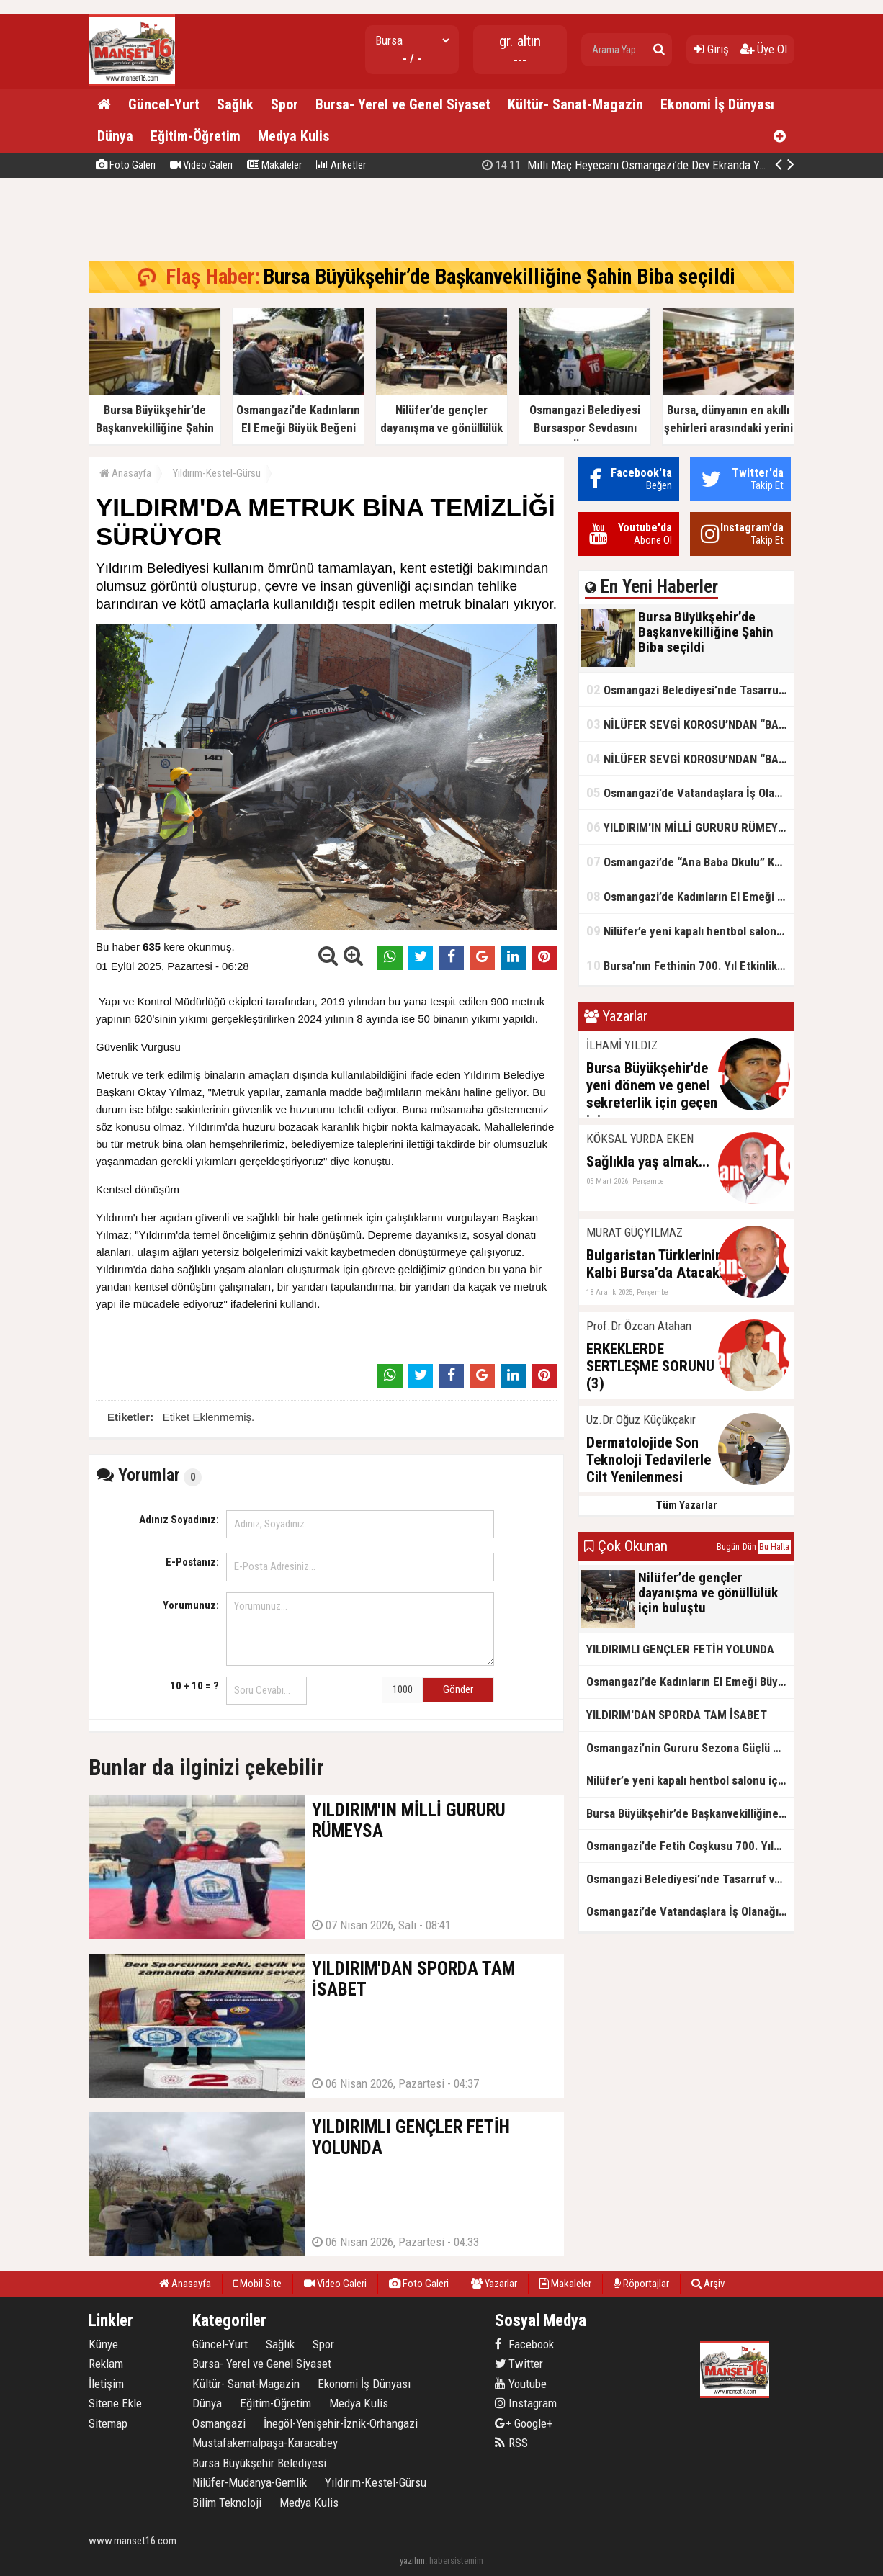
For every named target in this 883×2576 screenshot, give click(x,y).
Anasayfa (125, 473)
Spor (284, 104)
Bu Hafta (774, 1547)
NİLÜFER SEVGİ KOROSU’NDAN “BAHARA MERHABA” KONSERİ (690, 724)
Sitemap (108, 2423)
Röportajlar (641, 2283)
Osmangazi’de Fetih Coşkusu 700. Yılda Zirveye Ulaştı (690, 1846)
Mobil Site (257, 2283)
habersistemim (456, 2560)
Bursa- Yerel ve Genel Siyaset (402, 104)
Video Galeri (201, 164)
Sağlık (235, 104)
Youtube (521, 2384)
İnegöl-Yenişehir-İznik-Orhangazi (341, 2423)
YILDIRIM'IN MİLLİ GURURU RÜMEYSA (689, 827)
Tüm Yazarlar (686, 1505)
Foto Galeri (126, 164)
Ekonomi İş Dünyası (717, 104)
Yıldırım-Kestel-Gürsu (217, 473)
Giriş (711, 49)
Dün (749, 1547)
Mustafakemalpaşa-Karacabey (265, 2443)
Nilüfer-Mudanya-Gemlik (249, 2482)
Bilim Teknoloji (226, 2502)
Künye (103, 2344)
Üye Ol (763, 49)
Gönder (458, 1689)
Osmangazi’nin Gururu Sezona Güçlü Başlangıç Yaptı (690, 1748)
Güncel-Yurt (164, 104)
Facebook (524, 2344)
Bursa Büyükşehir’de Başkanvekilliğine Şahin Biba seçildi (639, 165)
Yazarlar (494, 2283)
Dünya (115, 136)
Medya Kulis (293, 136)
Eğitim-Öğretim (196, 136)
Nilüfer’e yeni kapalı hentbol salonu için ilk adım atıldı (690, 931)
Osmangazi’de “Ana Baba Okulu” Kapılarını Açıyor (690, 861)
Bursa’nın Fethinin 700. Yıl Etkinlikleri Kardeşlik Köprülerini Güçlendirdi (690, 965)
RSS (511, 2443)
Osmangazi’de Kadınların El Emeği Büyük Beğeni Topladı (690, 896)
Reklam (106, 2363)
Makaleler (274, 164)
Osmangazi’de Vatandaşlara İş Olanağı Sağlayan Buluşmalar (690, 792)
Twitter (519, 2363)
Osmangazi (219, 2423)
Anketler (341, 164)
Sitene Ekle (115, 2403)
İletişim (106, 2384)
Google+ (524, 2423)
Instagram (526, 2403)
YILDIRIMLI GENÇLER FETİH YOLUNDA (680, 1649)
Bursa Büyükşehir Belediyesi (259, 2463)
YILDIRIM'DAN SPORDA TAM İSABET (676, 1714)
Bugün (728, 1547)
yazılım (412, 2560)
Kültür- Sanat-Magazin (575, 104)
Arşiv (708, 2283)
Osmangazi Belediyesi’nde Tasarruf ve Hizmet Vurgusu (690, 689)
